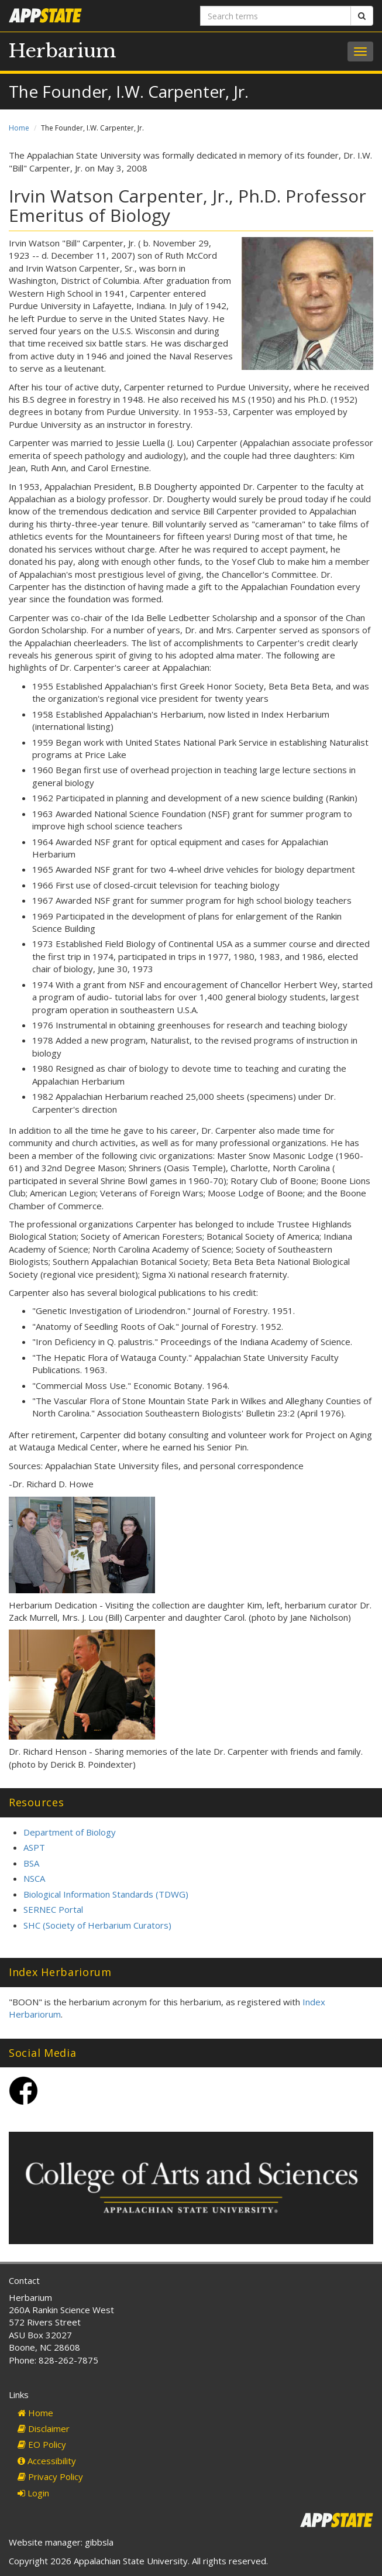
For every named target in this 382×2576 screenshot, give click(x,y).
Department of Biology (69, 1832)
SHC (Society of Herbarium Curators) (97, 1925)
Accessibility (47, 2461)
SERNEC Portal (53, 1909)
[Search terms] (276, 16)
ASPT (34, 1847)
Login (33, 2493)
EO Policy (42, 2444)
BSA (31, 1863)
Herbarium (62, 51)
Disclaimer (44, 2428)
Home (19, 128)
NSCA (34, 1878)
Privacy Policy (50, 2476)
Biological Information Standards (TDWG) (105, 1894)
